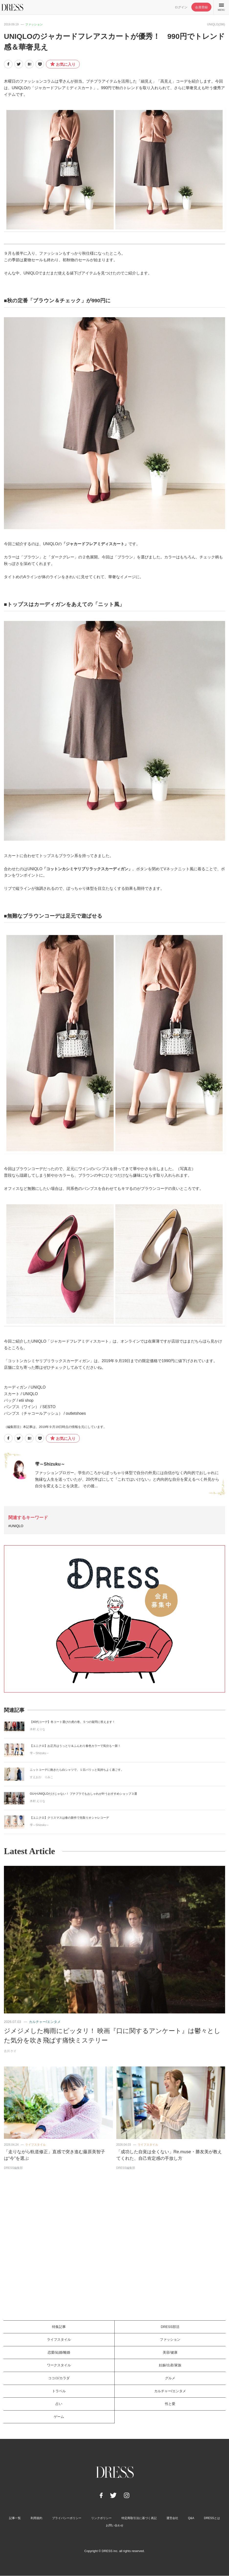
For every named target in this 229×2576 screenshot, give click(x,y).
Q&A (191, 2518)
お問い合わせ (114, 2525)
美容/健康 (170, 2352)
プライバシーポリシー (66, 2518)
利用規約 (36, 2518)
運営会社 (172, 2518)
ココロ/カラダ (59, 2378)
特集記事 (59, 2327)
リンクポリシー (101, 2518)
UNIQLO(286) (216, 24)
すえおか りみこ (41, 1777)
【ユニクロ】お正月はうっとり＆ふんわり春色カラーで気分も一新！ (75, 1746)
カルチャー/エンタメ (45, 2022)
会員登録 (201, 7)
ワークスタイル (59, 2365)
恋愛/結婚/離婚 (59, 2352)
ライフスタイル (35, 2144)
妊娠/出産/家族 (170, 2365)
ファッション (34, 24)
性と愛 (170, 2404)
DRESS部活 (170, 2327)
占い (58, 2404)
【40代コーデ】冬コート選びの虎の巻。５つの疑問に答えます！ (72, 1722)
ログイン (181, 7)
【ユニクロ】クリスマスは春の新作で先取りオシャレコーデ (69, 1817)
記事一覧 (15, 2518)
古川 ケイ (10, 2051)
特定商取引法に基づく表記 (139, 2518)
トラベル (59, 2391)
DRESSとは (212, 2518)
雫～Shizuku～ (50, 1464)
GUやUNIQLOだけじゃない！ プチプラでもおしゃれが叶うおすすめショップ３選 (83, 1793)
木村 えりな (37, 1729)
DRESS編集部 (13, 2168)
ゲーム (59, 2417)
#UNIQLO (15, 1526)
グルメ (170, 2378)
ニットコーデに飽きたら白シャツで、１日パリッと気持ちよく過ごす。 (77, 1770)
